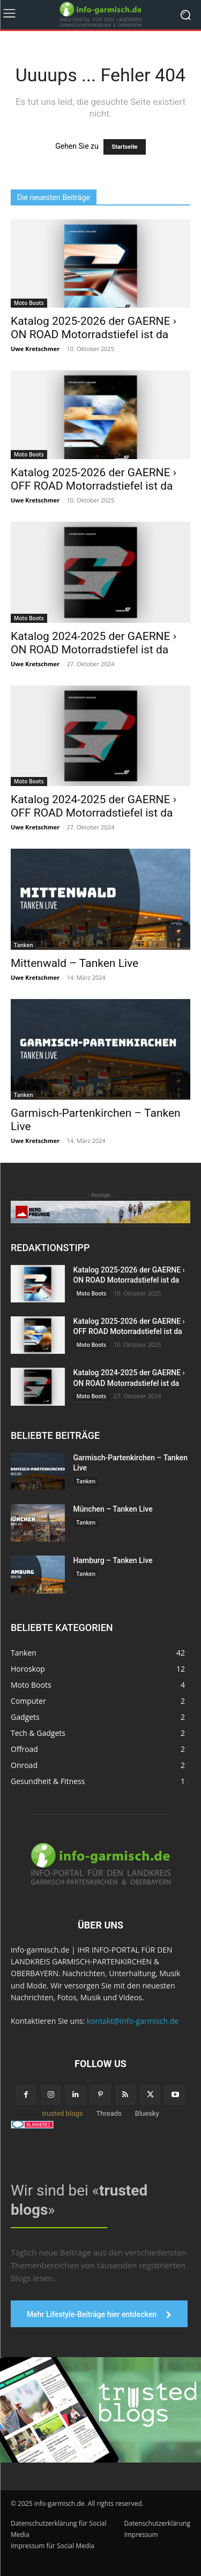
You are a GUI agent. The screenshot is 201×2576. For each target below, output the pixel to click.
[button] (19, 2556)
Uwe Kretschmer (35, 349)
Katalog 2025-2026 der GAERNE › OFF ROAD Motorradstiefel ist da (93, 479)
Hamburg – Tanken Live (113, 1560)
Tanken (23, 945)
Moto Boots (29, 303)
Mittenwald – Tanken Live (74, 963)
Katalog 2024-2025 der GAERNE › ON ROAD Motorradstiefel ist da (93, 643)
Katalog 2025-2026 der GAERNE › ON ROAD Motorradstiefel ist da (93, 328)
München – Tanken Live (113, 1509)
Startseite (124, 146)
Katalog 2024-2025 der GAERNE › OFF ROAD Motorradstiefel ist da (93, 806)
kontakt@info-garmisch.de (132, 2021)
